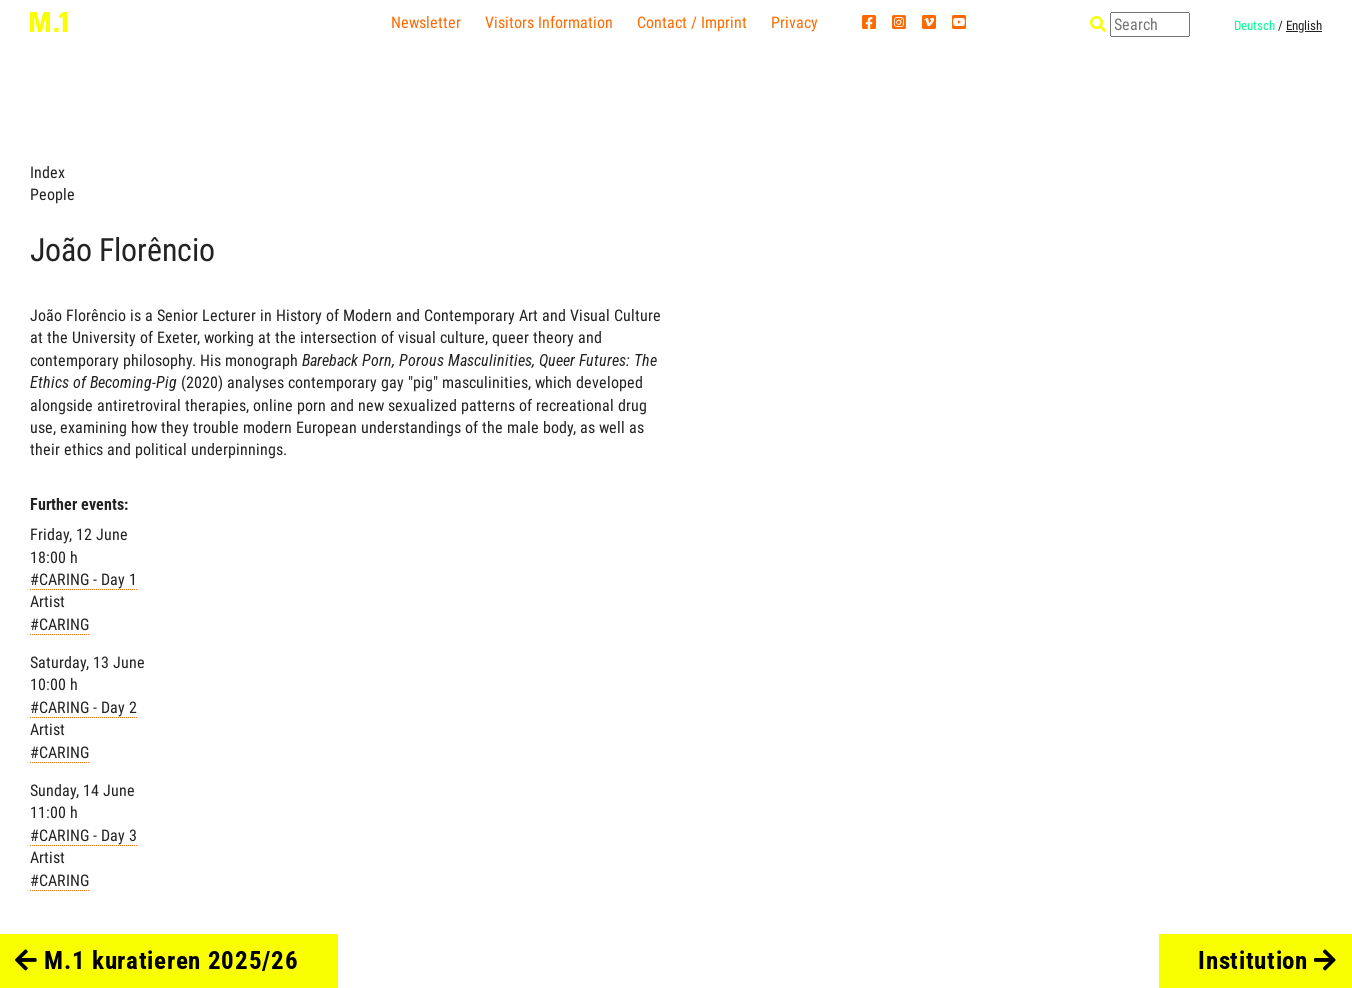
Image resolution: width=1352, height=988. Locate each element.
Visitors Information (549, 22)
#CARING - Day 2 (83, 707)
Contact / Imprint (692, 22)
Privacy (794, 22)
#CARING (59, 624)
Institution (1267, 960)
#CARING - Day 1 (83, 579)
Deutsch (1254, 25)
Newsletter (426, 22)
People (52, 194)
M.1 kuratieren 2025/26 (157, 960)
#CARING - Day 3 (83, 835)
